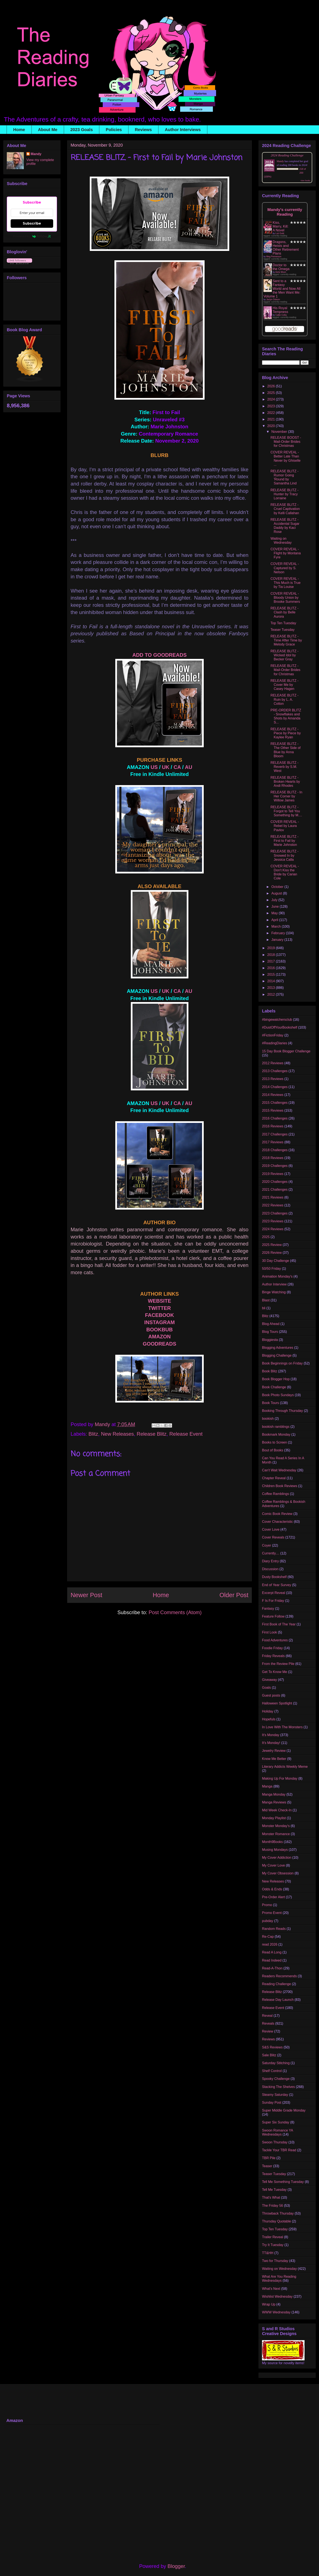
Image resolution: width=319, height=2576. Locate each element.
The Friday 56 (272, 2205)
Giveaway (269, 1679)
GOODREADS (159, 1344)
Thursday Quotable (276, 2221)
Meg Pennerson (273, 256)
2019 (271, 948)
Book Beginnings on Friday (282, 1363)
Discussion (270, 1569)
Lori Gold (279, 233)
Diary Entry (270, 1561)
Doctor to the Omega (281, 267)
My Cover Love (273, 1865)
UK (165, 767)
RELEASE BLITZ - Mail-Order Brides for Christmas (285, 670)
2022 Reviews (272, 1205)
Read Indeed (272, 1960)
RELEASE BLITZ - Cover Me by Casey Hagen (285, 685)
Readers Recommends (279, 1976)
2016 (271, 968)
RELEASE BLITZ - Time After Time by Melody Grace (286, 640)
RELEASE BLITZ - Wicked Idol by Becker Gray (285, 655)
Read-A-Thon (272, 1968)
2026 (271, 386)
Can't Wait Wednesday (279, 1470)
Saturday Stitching (276, 2063)
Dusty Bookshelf (274, 1577)
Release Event (185, 1434)
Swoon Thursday (275, 2142)
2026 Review (272, 1252)
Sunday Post (271, 2102)
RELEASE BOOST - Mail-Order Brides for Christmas (286, 441)
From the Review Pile (278, 1664)
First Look (269, 1632)
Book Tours (270, 1403)
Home (19, 129)
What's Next (271, 2288)
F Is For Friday (273, 1600)
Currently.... (270, 1553)
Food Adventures (275, 1640)
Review (267, 2031)
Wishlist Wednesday (277, 2296)
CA (177, 767)
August (277, 893)
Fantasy (268, 1608)
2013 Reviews (272, 1079)
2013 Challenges (275, 1071)
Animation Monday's (277, 1276)
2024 (271, 399)
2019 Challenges (275, 1166)
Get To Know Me (274, 1672)
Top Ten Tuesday (283, 623)
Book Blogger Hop (276, 1379)
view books (305, 180)
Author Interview (274, 1284)
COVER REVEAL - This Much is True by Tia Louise (285, 583)
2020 (271, 426)
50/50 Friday (271, 1268)
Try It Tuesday (272, 2245)
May (275, 913)
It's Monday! (271, 1743)
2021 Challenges (275, 1189)
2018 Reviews (272, 1158)
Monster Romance (276, 1834)
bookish (268, 1418)
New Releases (117, 1434)
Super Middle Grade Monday (284, 2110)
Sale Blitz (269, 2055)
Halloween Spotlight (277, 1703)
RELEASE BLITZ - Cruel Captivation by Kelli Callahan (285, 509)
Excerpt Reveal (273, 1593)
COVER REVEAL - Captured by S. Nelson (285, 568)
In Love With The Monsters (282, 1727)
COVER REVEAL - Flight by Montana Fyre (286, 553)
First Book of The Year (279, 1624)
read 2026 (269, 1944)
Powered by (32, 236)
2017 (271, 961)
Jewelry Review (274, 1750)
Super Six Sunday (275, 2122)
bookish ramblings (275, 1426)
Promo (267, 1905)
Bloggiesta (270, 1340)
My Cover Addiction (276, 1857)
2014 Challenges (275, 1087)
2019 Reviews (272, 1174)
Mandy (36, 154)
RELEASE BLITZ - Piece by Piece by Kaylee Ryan (286, 733)
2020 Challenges (275, 1181)
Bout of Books (272, 1450)
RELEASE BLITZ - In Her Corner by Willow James (286, 796)
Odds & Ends (272, 1889)
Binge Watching (274, 1292)
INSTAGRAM (159, 1322)
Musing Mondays (275, 1849)
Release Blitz (152, 1434)
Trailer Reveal (272, 2237)
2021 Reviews (272, 1197)
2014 (271, 981)
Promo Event (272, 1913)
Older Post (233, 1595)
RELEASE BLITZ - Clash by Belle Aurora (285, 612)
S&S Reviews (272, 2047)
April (275, 920)
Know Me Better (274, 1759)
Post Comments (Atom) (175, 1612)
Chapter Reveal (274, 1478)
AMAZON (159, 1336)
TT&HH (267, 2253)
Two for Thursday (275, 2261)
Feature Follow (273, 1616)
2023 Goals (81, 129)
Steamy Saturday (275, 2094)
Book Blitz (269, 1371)
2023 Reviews (272, 1221)
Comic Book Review (277, 1514)
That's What (271, 2197)
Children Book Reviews (279, 1486)
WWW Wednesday (276, 2312)
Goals (266, 1687)
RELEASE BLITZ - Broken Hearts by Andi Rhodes (285, 781)
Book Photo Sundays (278, 1395)
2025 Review (272, 1245)
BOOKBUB (159, 1329)
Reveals (268, 2023)
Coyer (266, 1545)
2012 (271, 994)
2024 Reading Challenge (287, 155)
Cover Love (270, 1529)
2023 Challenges (275, 1213)
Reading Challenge (276, 1984)
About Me (47, 129)
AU (188, 767)
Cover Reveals (273, 1537)
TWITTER (159, 1308)
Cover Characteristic (277, 1521)
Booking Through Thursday (282, 1411)
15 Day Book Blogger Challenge (286, 1051)
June (275, 906)
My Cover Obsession (278, 1873)
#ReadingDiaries (274, 1043)
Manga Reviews (274, 1802)
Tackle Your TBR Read (279, 2150)
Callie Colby (281, 315)
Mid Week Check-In (277, 1810)
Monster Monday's (276, 1826)
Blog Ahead (270, 1324)
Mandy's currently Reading (284, 212)
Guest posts (271, 1695)
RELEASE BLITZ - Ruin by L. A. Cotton (285, 699)
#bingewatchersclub (277, 1019)
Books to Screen (274, 1442)
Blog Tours (270, 1331)
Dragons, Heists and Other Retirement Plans (286, 247)
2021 (271, 419)
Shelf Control (272, 2071)
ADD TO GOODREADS (159, 655)
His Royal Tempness (280, 310)
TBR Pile (268, 2158)
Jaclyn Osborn (273, 299)
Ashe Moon (280, 272)
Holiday (267, 1711)
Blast (266, 1300)
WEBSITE (159, 1301)
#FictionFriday (272, 1035)
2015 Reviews (272, 1110)
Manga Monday (273, 1794)
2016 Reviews (272, 1126)
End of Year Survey (276, 1585)
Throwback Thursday (278, 2213)
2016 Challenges (275, 1118)
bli (263, 1308)
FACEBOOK (159, 1315)
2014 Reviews (272, 1095)
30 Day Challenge (275, 1261)
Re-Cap (268, 1936)
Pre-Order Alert (273, 1897)
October (277, 887)
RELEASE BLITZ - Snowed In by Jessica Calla (285, 855)
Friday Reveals (273, 1656)
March (276, 926)
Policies (114, 129)
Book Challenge (274, 1387)
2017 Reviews (272, 1142)
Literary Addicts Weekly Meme (285, 1766)
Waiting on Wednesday (279, 2268)
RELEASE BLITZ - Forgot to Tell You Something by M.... (286, 811)
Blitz (93, 1434)
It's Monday (270, 1735)
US (154, 767)
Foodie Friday (272, 1648)
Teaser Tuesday (283, 629)
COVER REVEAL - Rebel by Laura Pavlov (285, 826)
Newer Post (86, 1595)
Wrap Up (268, 2304)
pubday (267, 1921)
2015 (271, 974)
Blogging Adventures (277, 1347)
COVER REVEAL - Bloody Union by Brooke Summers (285, 597)
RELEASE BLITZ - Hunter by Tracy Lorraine (285, 494)
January (277, 939)
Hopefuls (268, 1719)
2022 (271, 413)
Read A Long (272, 1952)
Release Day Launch (278, 1999)
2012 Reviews (272, 1063)
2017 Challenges (275, 1134)
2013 (271, 987)
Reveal (267, 2015)
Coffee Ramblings (275, 1494)
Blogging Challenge (277, 1355)
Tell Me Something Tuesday (283, 2182)
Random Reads (274, 1929)
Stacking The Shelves (278, 2087)
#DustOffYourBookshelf (279, 1027)
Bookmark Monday (276, 1434)
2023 (271, 406)
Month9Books (272, 1842)
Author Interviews (183, 129)
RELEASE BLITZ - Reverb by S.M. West (285, 767)
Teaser (267, 2166)
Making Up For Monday (279, 1778)
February (278, 933)
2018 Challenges (275, 1150)
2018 (271, 955)
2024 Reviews (272, 1229)
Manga (267, 1786)
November (279, 431)
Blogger (176, 2566)
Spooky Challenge (276, 2079)
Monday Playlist (274, 1818)
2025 (271, 393)
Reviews (143, 129)
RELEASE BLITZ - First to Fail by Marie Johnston (285, 840)
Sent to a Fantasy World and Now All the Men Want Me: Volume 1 (281, 288)
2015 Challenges (275, 1102)
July (274, 900)
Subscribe (32, 223)
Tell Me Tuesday (274, 2189)
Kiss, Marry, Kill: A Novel (280, 226)
